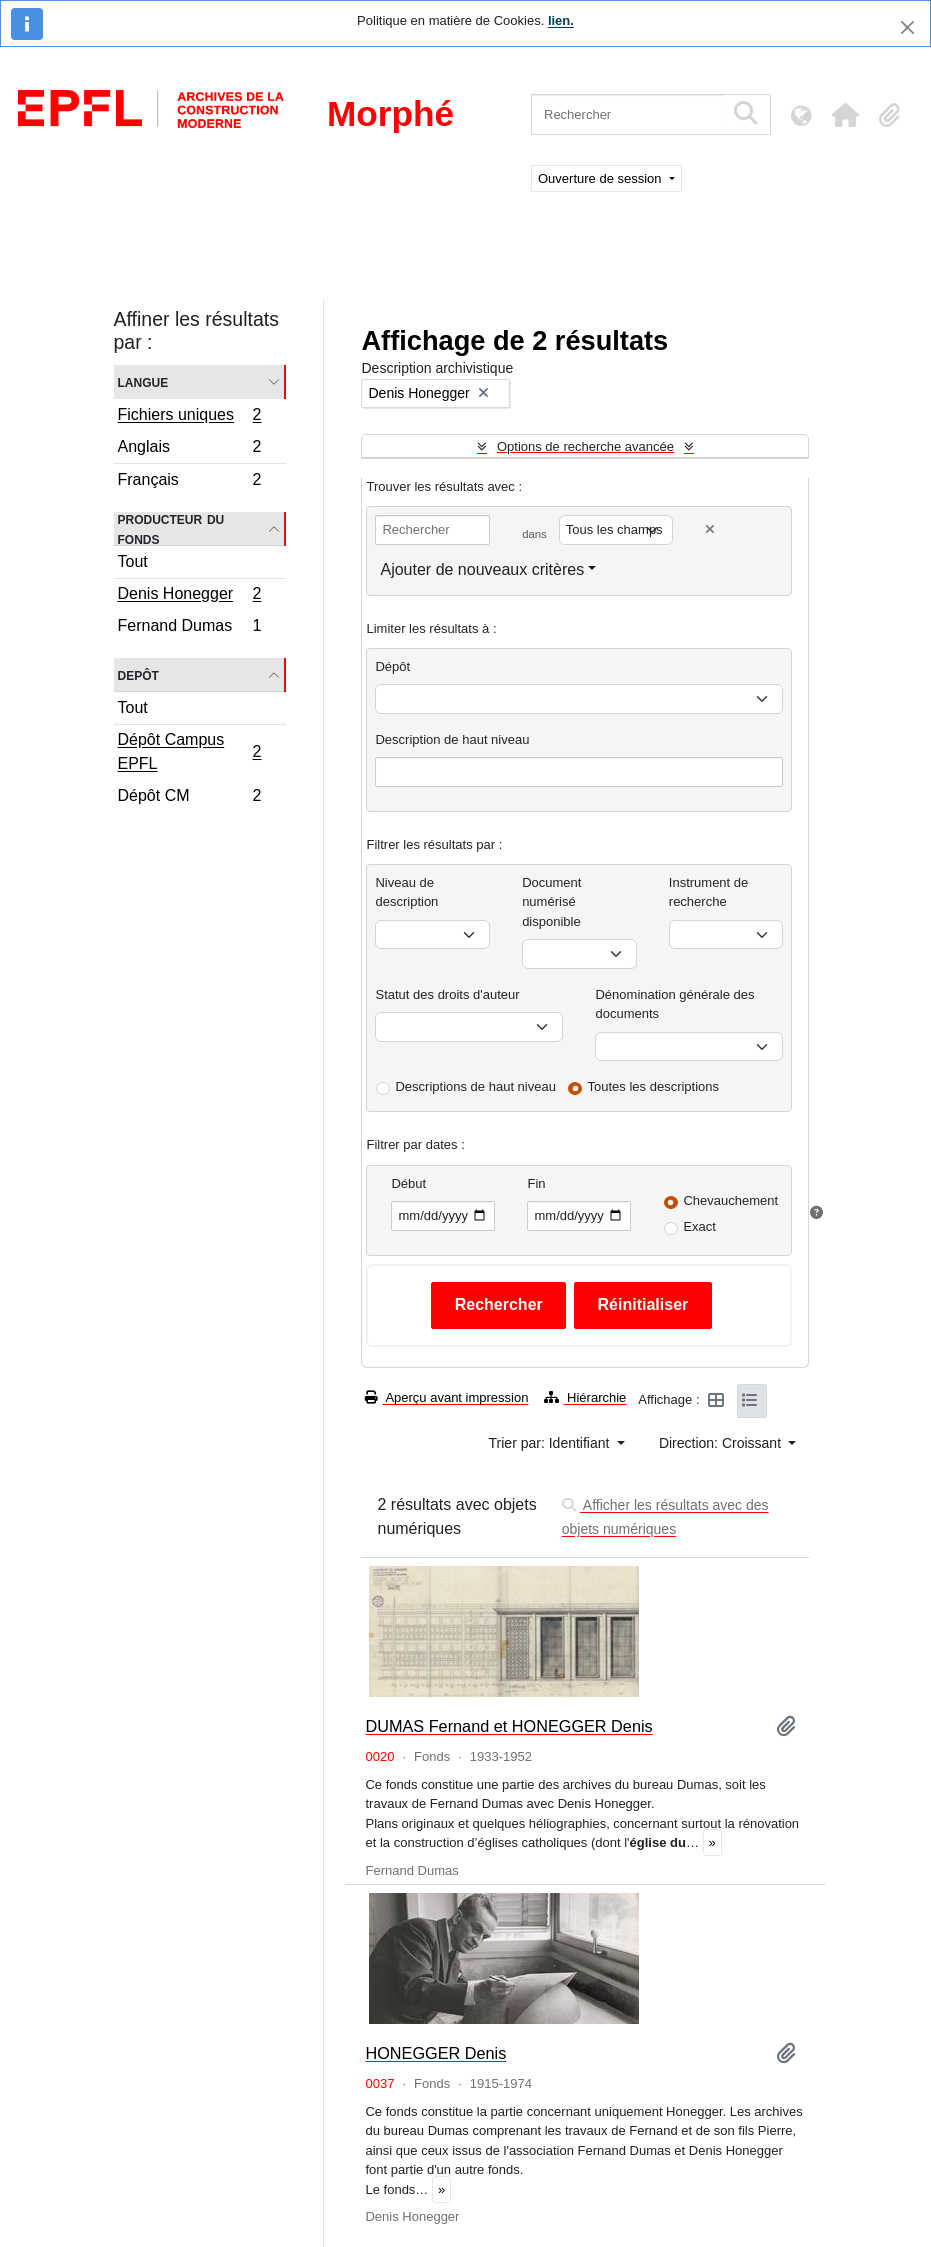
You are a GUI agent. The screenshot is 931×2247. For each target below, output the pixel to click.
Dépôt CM (189, 798)
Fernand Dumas (189, 628)
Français (189, 482)
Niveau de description (406, 892)
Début (408, 1183)
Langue (143, 381)
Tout (133, 561)
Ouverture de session (601, 178)
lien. (561, 20)
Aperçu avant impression (446, 1397)
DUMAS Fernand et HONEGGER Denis (508, 1726)
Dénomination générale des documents (674, 1004)
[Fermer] (907, 27)
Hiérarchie (585, 1397)
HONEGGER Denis (435, 2053)
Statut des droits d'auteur (447, 994)
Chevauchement (730, 1200)
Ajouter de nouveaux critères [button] (482, 569)
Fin (536, 1183)
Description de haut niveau (452, 739)
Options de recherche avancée (585, 446)
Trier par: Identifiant (551, 1443)
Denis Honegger (189, 596)
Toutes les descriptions (654, 1086)
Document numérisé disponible (551, 902)
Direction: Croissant (722, 1443)
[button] (845, 115)
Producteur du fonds (171, 529)
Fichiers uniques (189, 417)
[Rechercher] (627, 114)
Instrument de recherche (709, 892)
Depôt (138, 674)
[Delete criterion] (710, 529)
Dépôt (392, 666)
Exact (699, 1226)
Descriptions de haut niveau (475, 1086)
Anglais (189, 449)
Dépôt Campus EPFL (189, 751)
